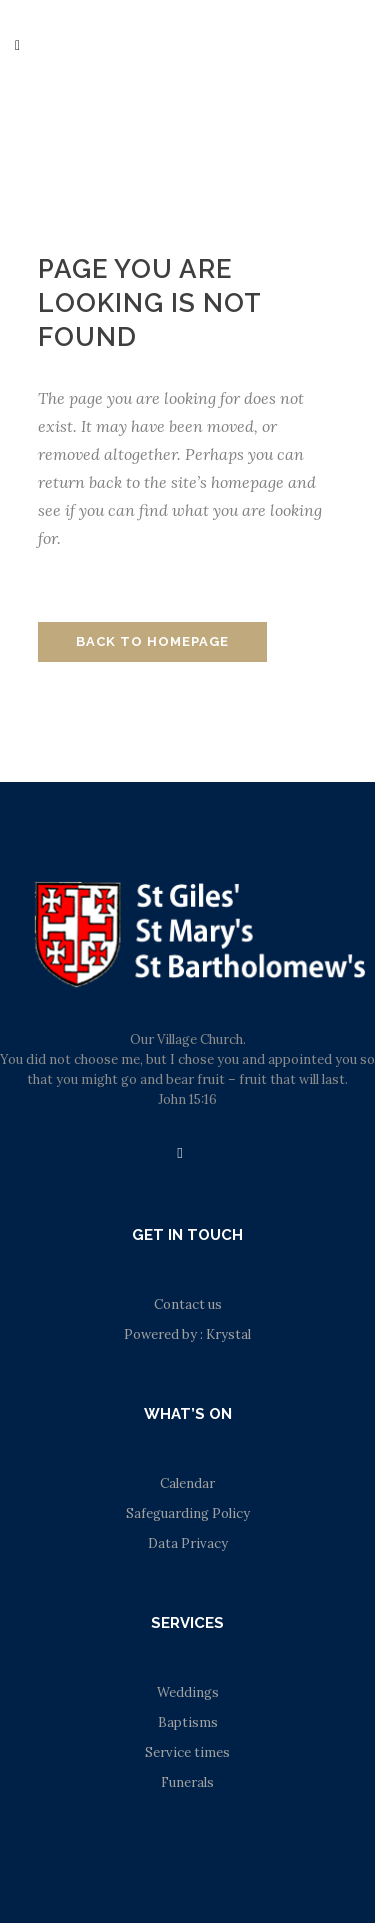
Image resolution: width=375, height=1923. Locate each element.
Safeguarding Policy (188, 1513)
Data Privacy (188, 1543)
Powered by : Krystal (187, 1334)
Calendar (187, 1483)
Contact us (188, 1304)
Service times (187, 1752)
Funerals (187, 1782)
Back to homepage (152, 641)
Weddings (188, 1692)
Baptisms (188, 1722)
